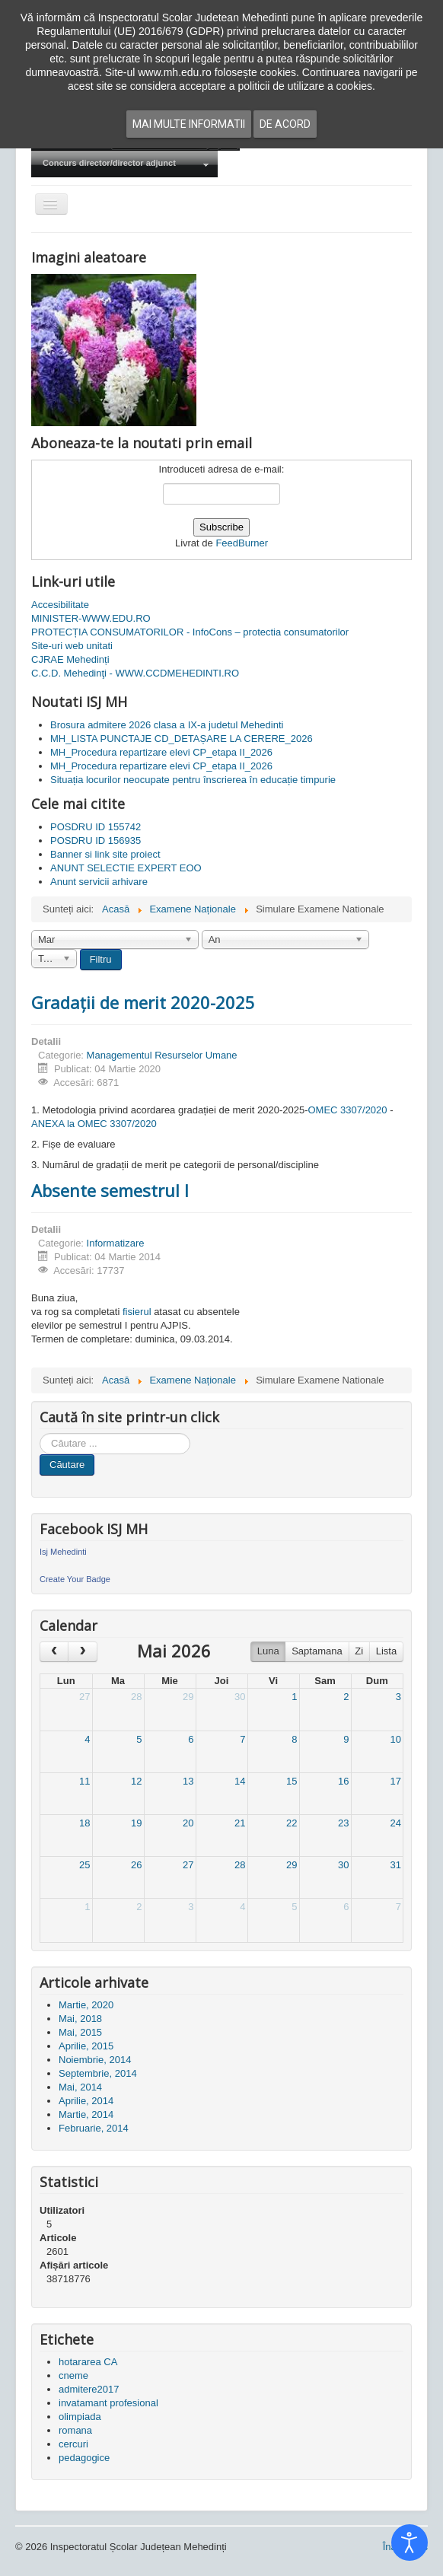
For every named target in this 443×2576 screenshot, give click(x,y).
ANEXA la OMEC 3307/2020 (94, 1123)
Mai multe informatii (188, 124)
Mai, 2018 (80, 2018)
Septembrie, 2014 (98, 2073)
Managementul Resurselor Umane (162, 1055)
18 (84, 1823)
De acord (285, 124)
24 (395, 1823)
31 (395, 1865)
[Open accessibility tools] (409, 2542)
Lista (386, 1651)
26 (136, 1865)
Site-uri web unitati (72, 645)
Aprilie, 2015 (86, 2046)
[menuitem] (124, 164)
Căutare (66, 1464)
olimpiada (80, 2416)
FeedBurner (241, 543)
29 (188, 1696)
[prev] (54, 1651)
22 (291, 1823)
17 (395, 1781)
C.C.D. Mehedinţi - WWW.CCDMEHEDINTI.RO (135, 673)
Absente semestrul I (110, 1190)
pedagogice (84, 2457)
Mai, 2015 (80, 2032)
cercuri (73, 2444)
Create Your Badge (75, 1579)
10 (395, 1739)
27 (84, 1696)
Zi (359, 1651)
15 (291, 1781)
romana (75, 2430)
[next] (82, 1651)
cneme (73, 2375)
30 (239, 1696)
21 (239, 1823)
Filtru (101, 959)
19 (136, 1823)
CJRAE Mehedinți (70, 659)
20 (188, 1823)
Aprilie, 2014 (86, 2100)
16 (343, 1781)
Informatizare (116, 1243)
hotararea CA (88, 2361)
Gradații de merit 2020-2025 (143, 1002)
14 (239, 1781)
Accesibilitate (60, 604)
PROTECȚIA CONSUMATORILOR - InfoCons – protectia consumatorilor (190, 632)
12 (136, 1781)
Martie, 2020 (86, 2005)
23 (343, 1823)
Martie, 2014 (86, 2114)
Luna (268, 1651)
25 (84, 1865)
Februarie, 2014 (94, 2128)
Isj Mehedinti (63, 1551)
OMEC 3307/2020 (347, 1110)
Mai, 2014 (80, 2087)
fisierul (137, 1311)
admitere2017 (89, 2389)
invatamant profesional (108, 2403)
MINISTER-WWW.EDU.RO (91, 618)
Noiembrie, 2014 (95, 2059)
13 (188, 1781)
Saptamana (317, 1651)
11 (84, 1781)
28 (136, 1696)
